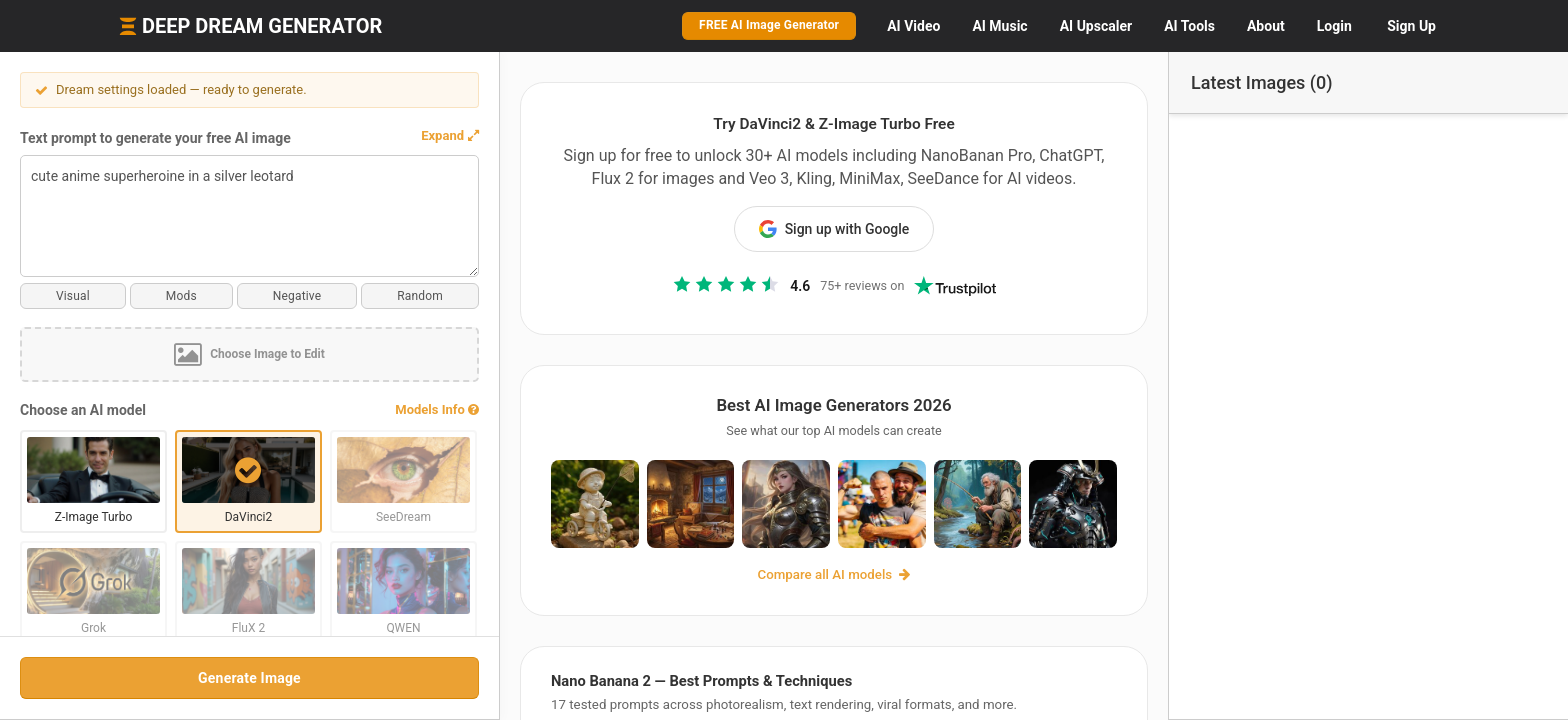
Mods (181, 296)
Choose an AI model (83, 410)
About (1266, 26)
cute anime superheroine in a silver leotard (249, 216)
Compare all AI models (834, 574)
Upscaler (1096, 26)
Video (913, 26)
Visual (73, 296)
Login (1334, 26)
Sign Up (1411, 26)
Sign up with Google (834, 229)
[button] (450, 136)
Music (999, 26)
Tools (1189, 26)
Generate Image (249, 678)
